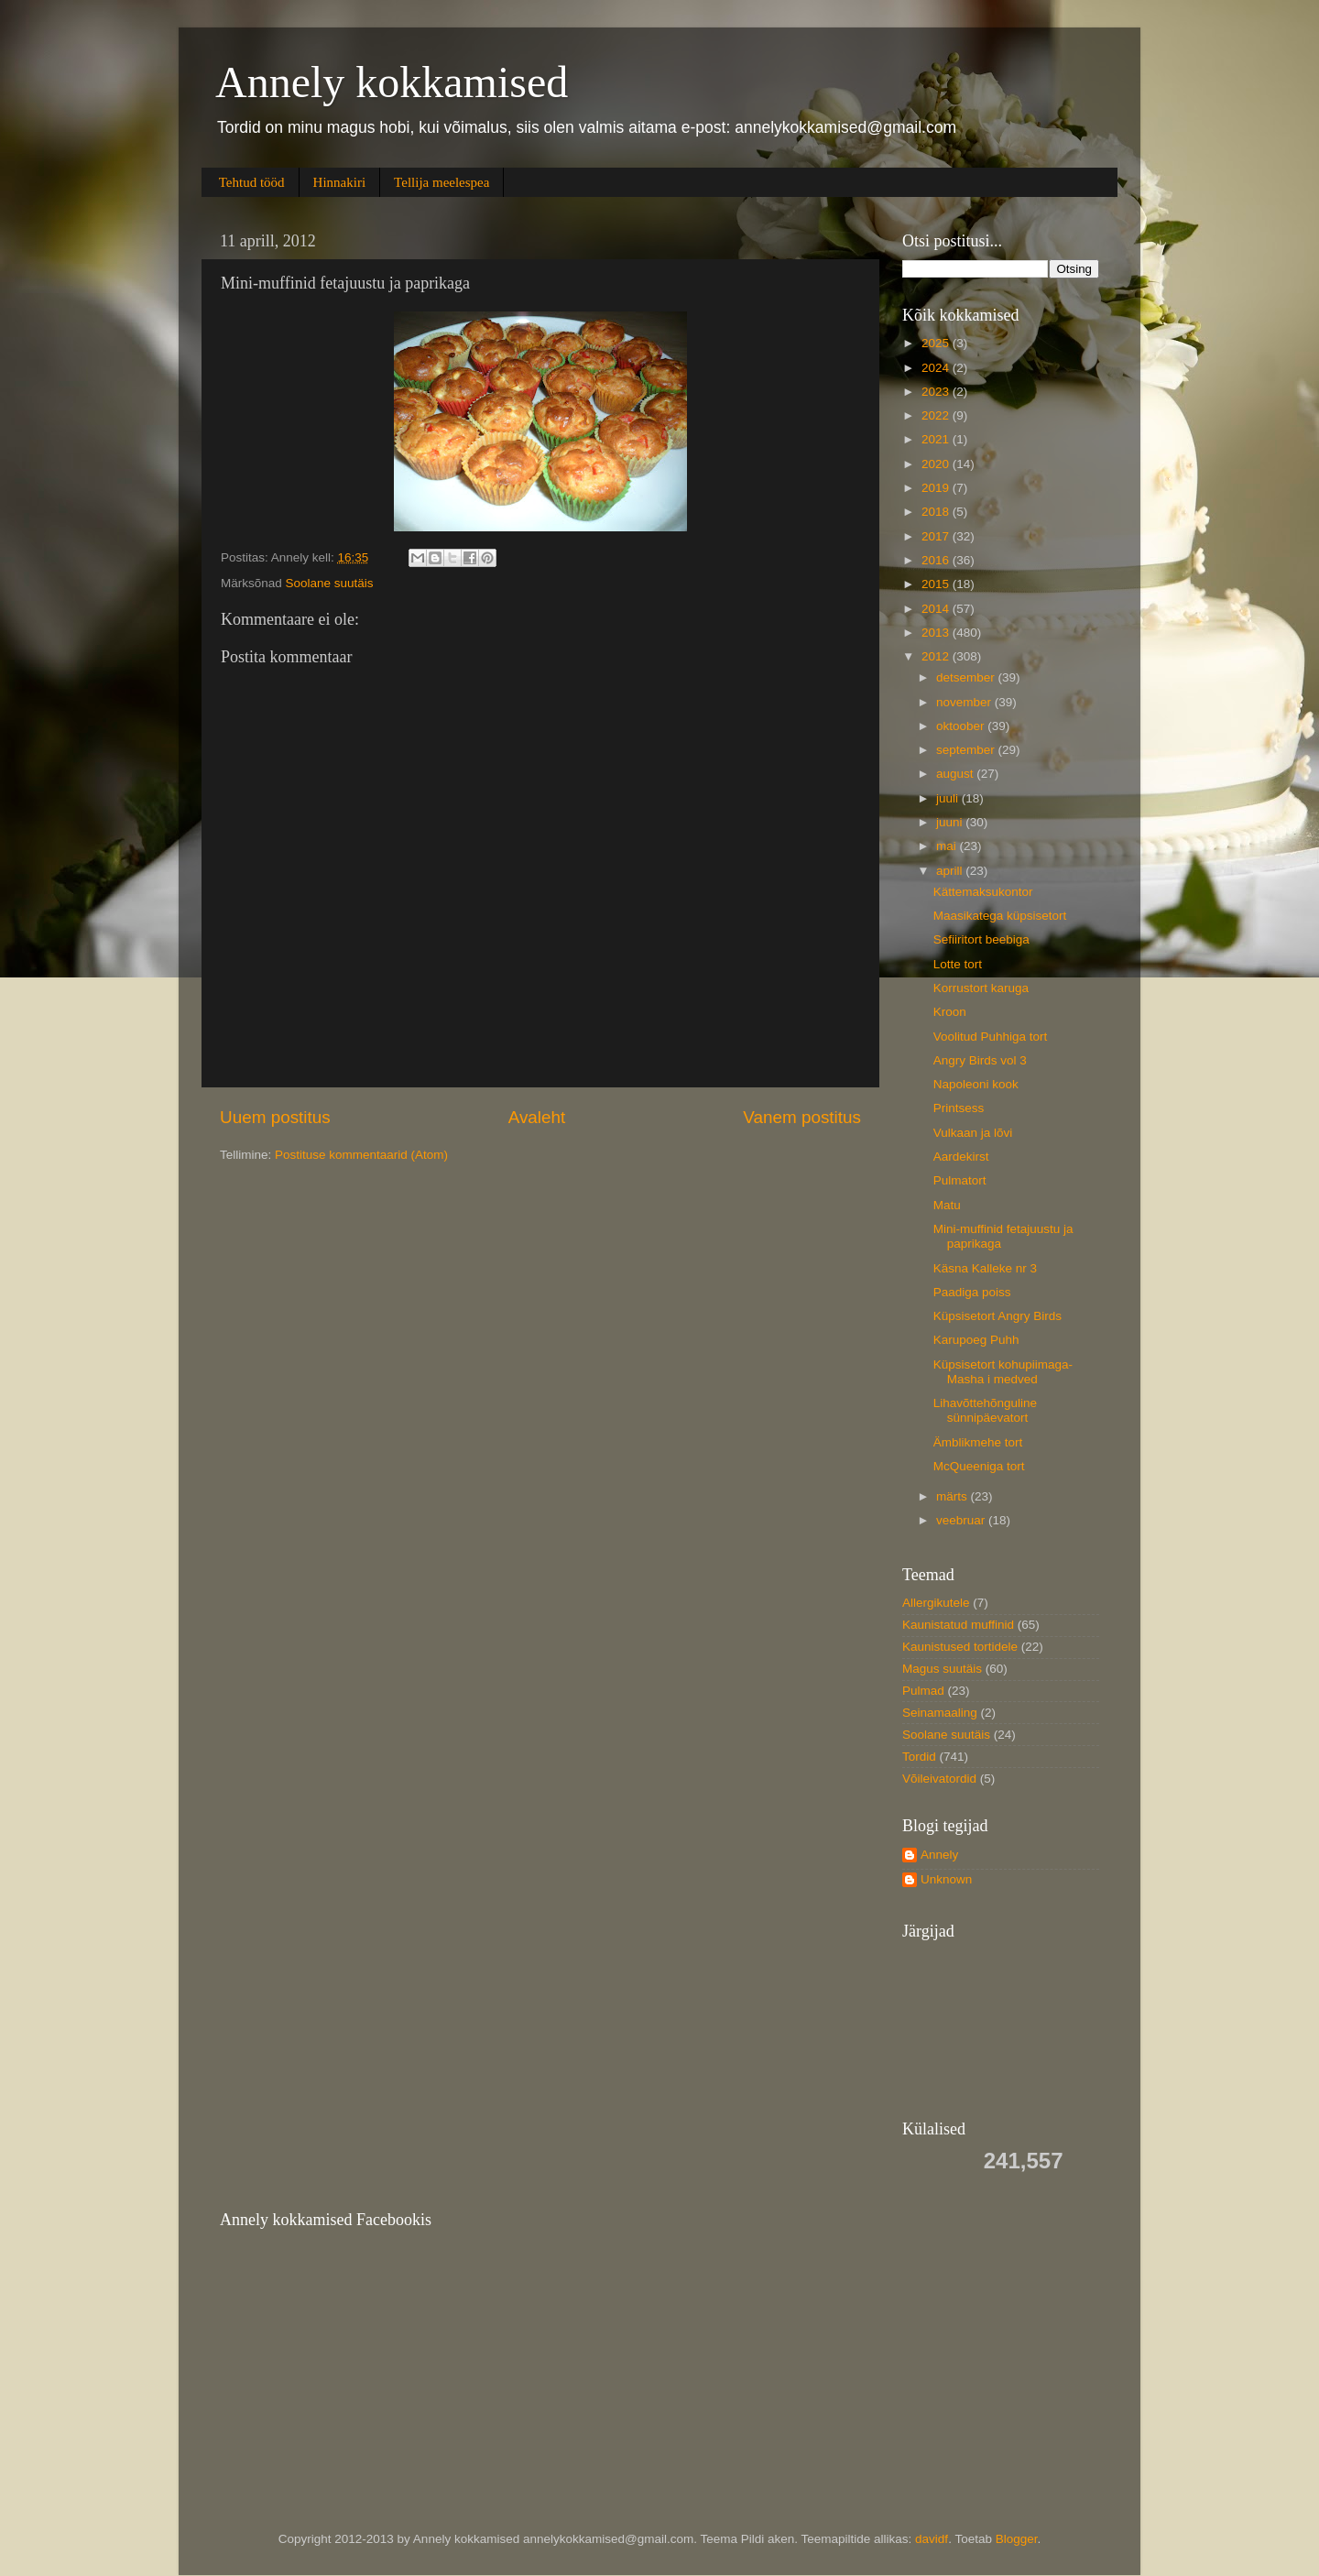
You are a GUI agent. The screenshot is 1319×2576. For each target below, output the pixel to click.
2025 (937, 343)
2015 (937, 584)
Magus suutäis (942, 1668)
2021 (937, 439)
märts (953, 1496)
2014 (937, 609)
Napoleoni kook (976, 1084)
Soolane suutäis (330, 583)
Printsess (959, 1108)
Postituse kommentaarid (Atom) (361, 1155)
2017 (937, 536)
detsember (967, 677)
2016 (937, 560)
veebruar (962, 1520)
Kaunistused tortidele (960, 1647)
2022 (937, 415)
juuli (949, 798)
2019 (937, 488)
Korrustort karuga (981, 988)
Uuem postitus (275, 1117)
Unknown (946, 1879)
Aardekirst (961, 1156)
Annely (939, 1854)
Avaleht (537, 1117)
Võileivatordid (939, 1778)
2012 (937, 656)
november (965, 702)
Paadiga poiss (972, 1292)
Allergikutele (936, 1603)
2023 (937, 391)
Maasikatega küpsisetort (1000, 915)
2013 (937, 632)
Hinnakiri (339, 182)
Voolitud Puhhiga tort (990, 1036)
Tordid (919, 1756)
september (967, 750)
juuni (950, 822)
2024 (937, 368)
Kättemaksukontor (983, 892)
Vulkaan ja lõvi (973, 1133)
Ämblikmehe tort (978, 1442)
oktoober (961, 726)
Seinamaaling (939, 1712)
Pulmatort (960, 1180)
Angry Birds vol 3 (980, 1060)
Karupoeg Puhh (976, 1340)
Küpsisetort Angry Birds (997, 1316)
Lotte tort (957, 964)
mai (948, 846)
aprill (950, 871)
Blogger (1017, 2539)
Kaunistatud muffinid (958, 1625)
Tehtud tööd (252, 182)
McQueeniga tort (979, 1466)
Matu (947, 1205)
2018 (937, 511)
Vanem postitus (802, 1117)
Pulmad (923, 1690)
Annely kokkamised (391, 82)
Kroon (949, 1012)
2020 (937, 464)
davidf (931, 2539)
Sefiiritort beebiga (981, 939)
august (956, 773)
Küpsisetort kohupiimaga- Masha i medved (1003, 1372)
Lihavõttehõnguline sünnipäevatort (985, 1410)
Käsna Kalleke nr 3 (985, 1268)
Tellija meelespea (441, 182)
